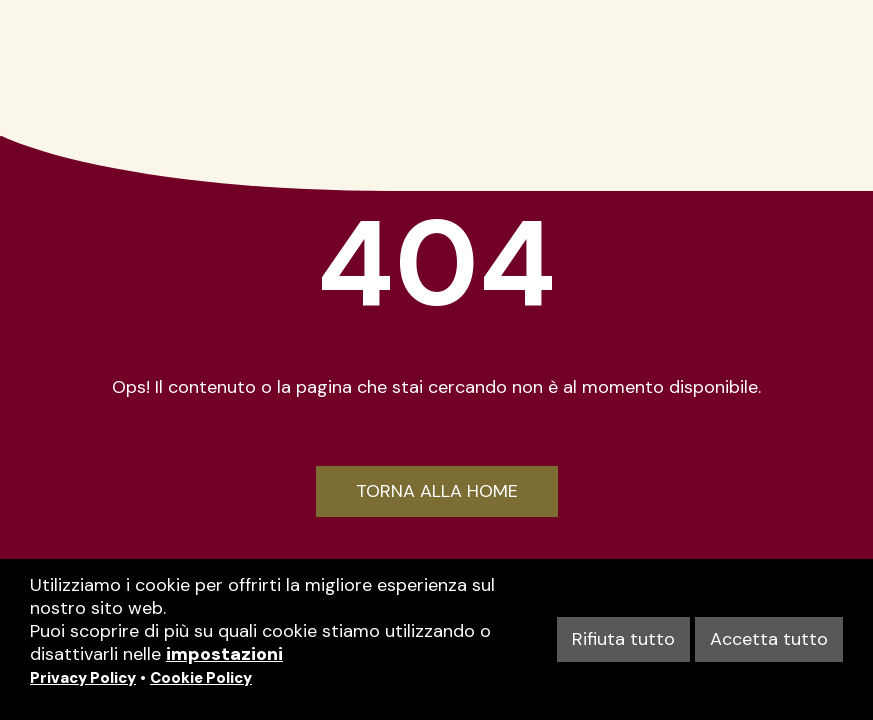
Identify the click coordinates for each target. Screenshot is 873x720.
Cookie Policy (201, 678)
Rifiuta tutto (623, 639)
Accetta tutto (769, 639)
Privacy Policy (83, 678)
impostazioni (224, 654)
